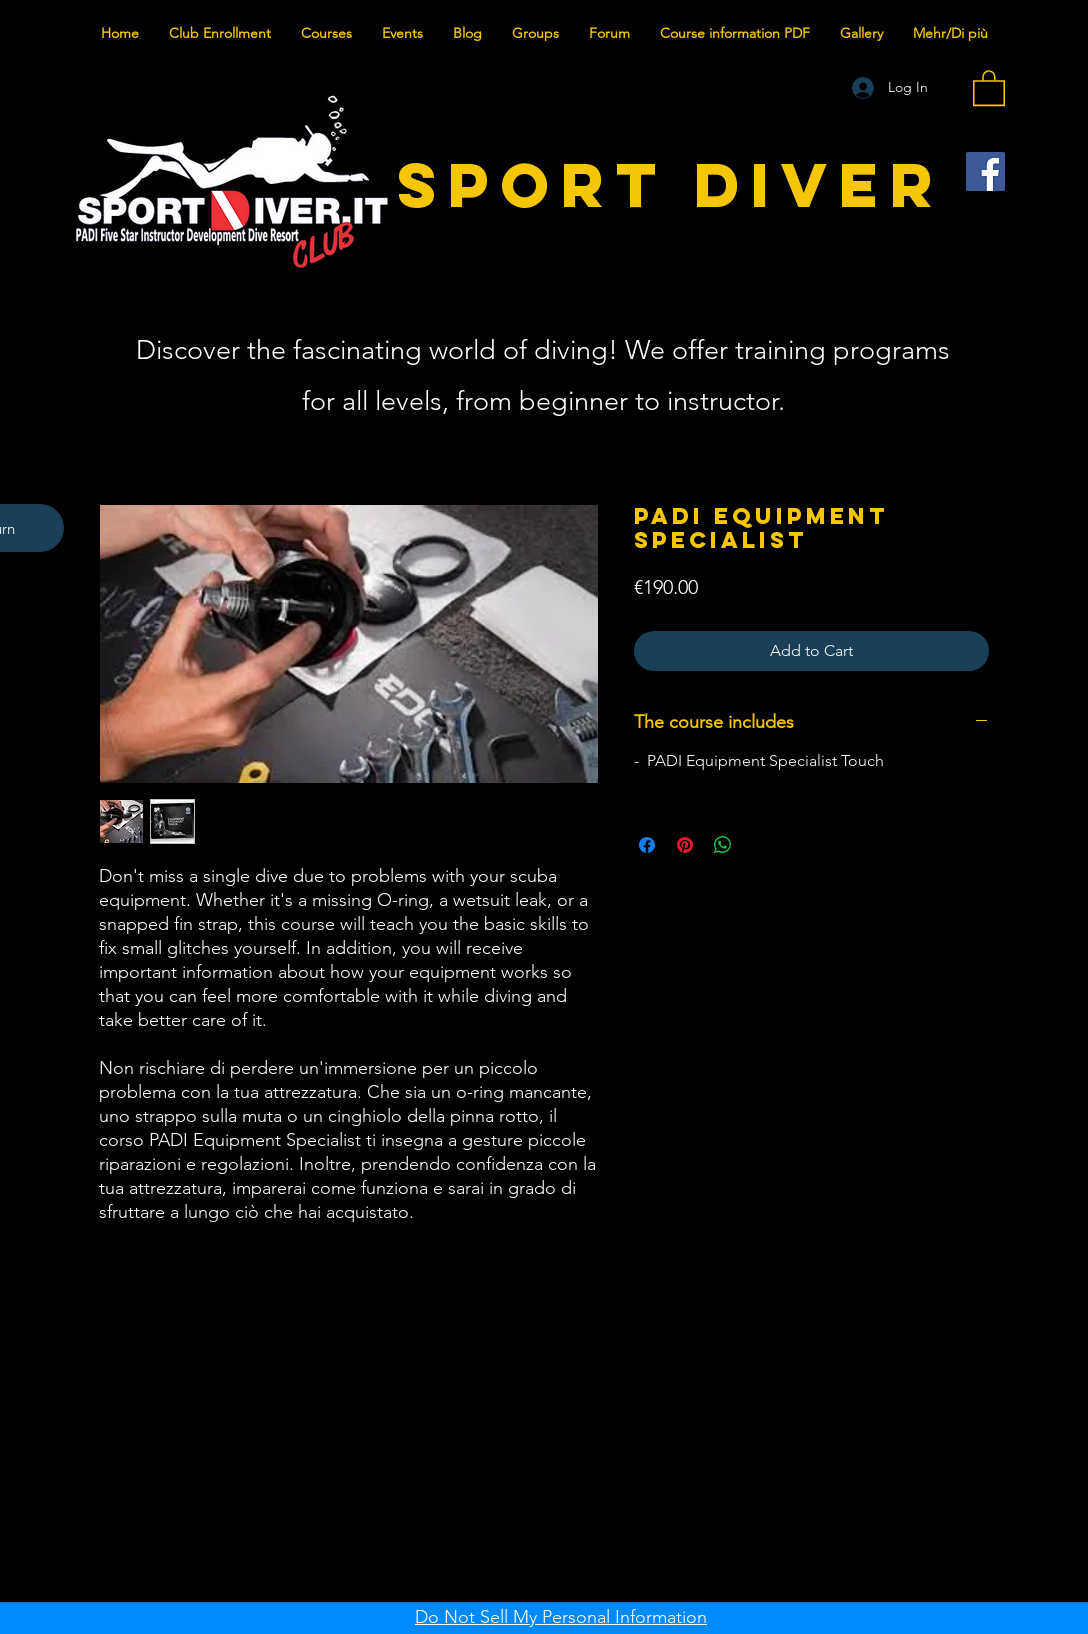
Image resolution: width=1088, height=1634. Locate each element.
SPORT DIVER (671, 184)
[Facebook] (985, 171)
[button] (989, 87)
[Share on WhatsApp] (723, 845)
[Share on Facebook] (647, 845)
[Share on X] (761, 845)
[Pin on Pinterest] (685, 845)
